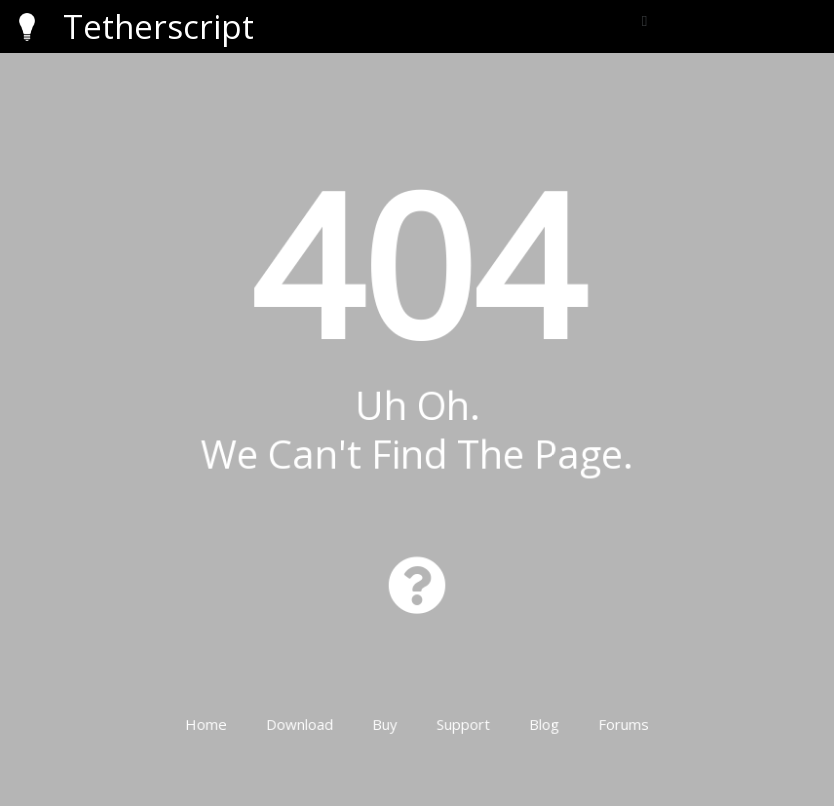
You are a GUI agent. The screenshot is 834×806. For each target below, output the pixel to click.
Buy (387, 708)
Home (218, 708)
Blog (537, 708)
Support (460, 708)
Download (305, 708)
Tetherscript (158, 26)
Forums (612, 708)
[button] (644, 21)
